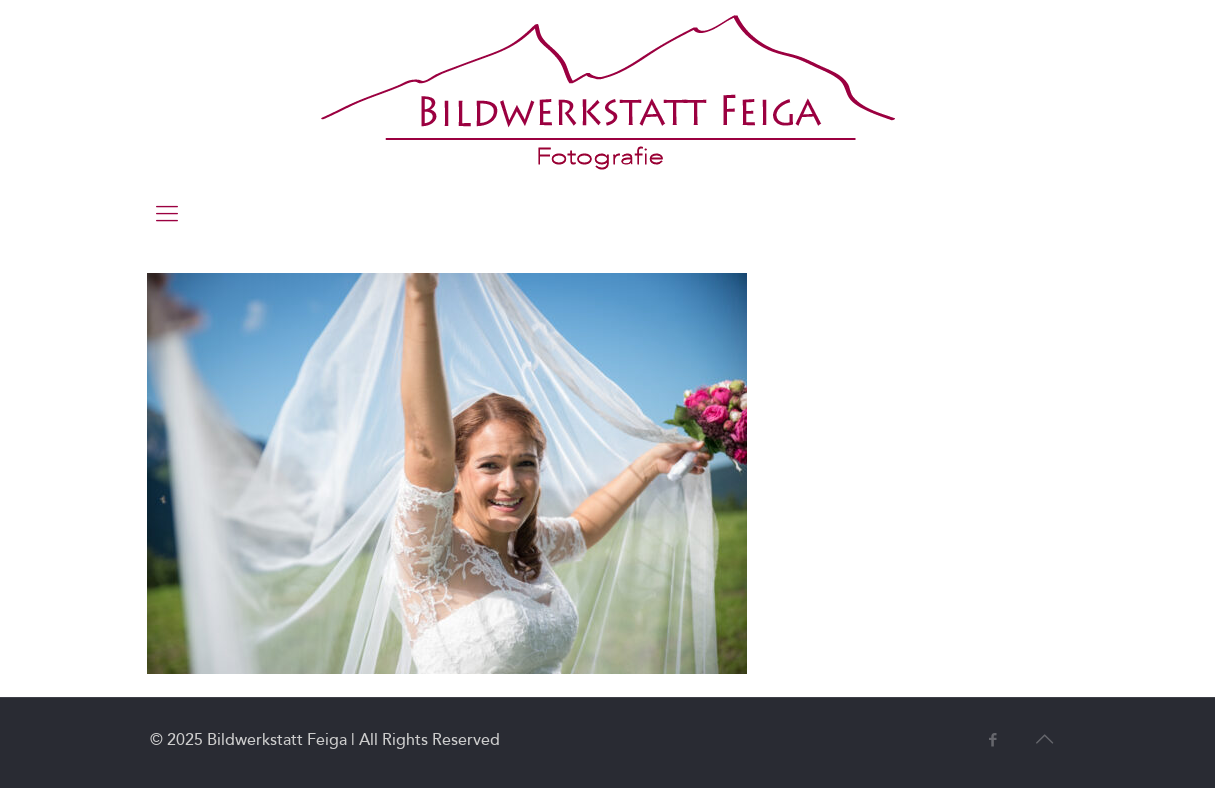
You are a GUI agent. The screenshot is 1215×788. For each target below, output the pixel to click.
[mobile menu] (167, 214)
